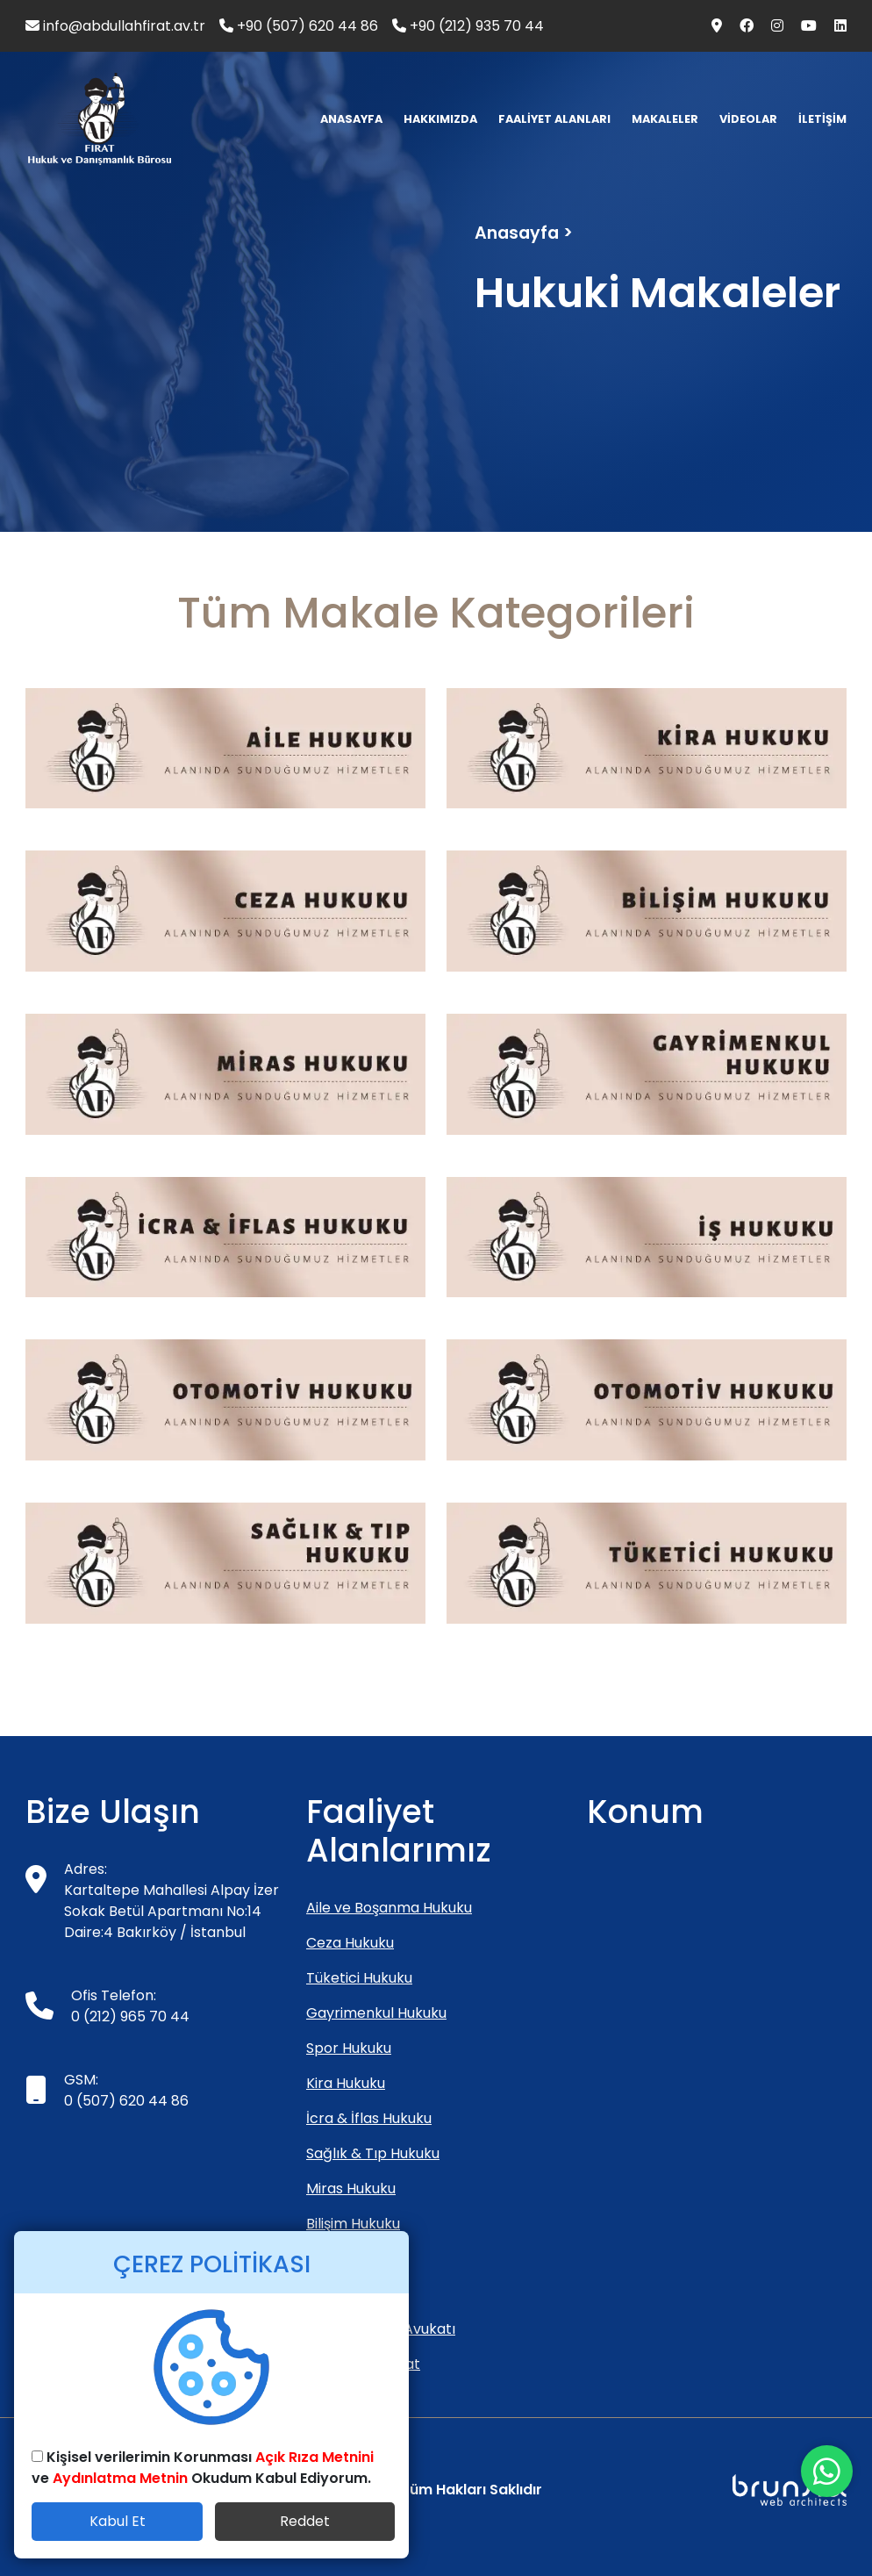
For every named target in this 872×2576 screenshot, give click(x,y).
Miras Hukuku (351, 2188)
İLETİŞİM (822, 118)
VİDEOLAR (748, 118)
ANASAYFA (351, 118)
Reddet (305, 2521)
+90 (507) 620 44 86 (298, 26)
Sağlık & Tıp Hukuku (373, 2153)
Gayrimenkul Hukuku (376, 2013)
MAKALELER (665, 118)
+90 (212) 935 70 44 (468, 26)
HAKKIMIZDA (440, 118)
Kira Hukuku (345, 2083)
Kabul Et (117, 2521)
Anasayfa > (524, 233)
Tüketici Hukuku (359, 1978)
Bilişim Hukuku (353, 2224)
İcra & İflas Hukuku (369, 2118)
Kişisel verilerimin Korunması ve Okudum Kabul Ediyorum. (203, 2467)
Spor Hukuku (348, 2048)
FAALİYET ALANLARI (554, 118)
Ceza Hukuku (350, 1943)
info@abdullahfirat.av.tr (115, 26)
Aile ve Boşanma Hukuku (389, 1908)
